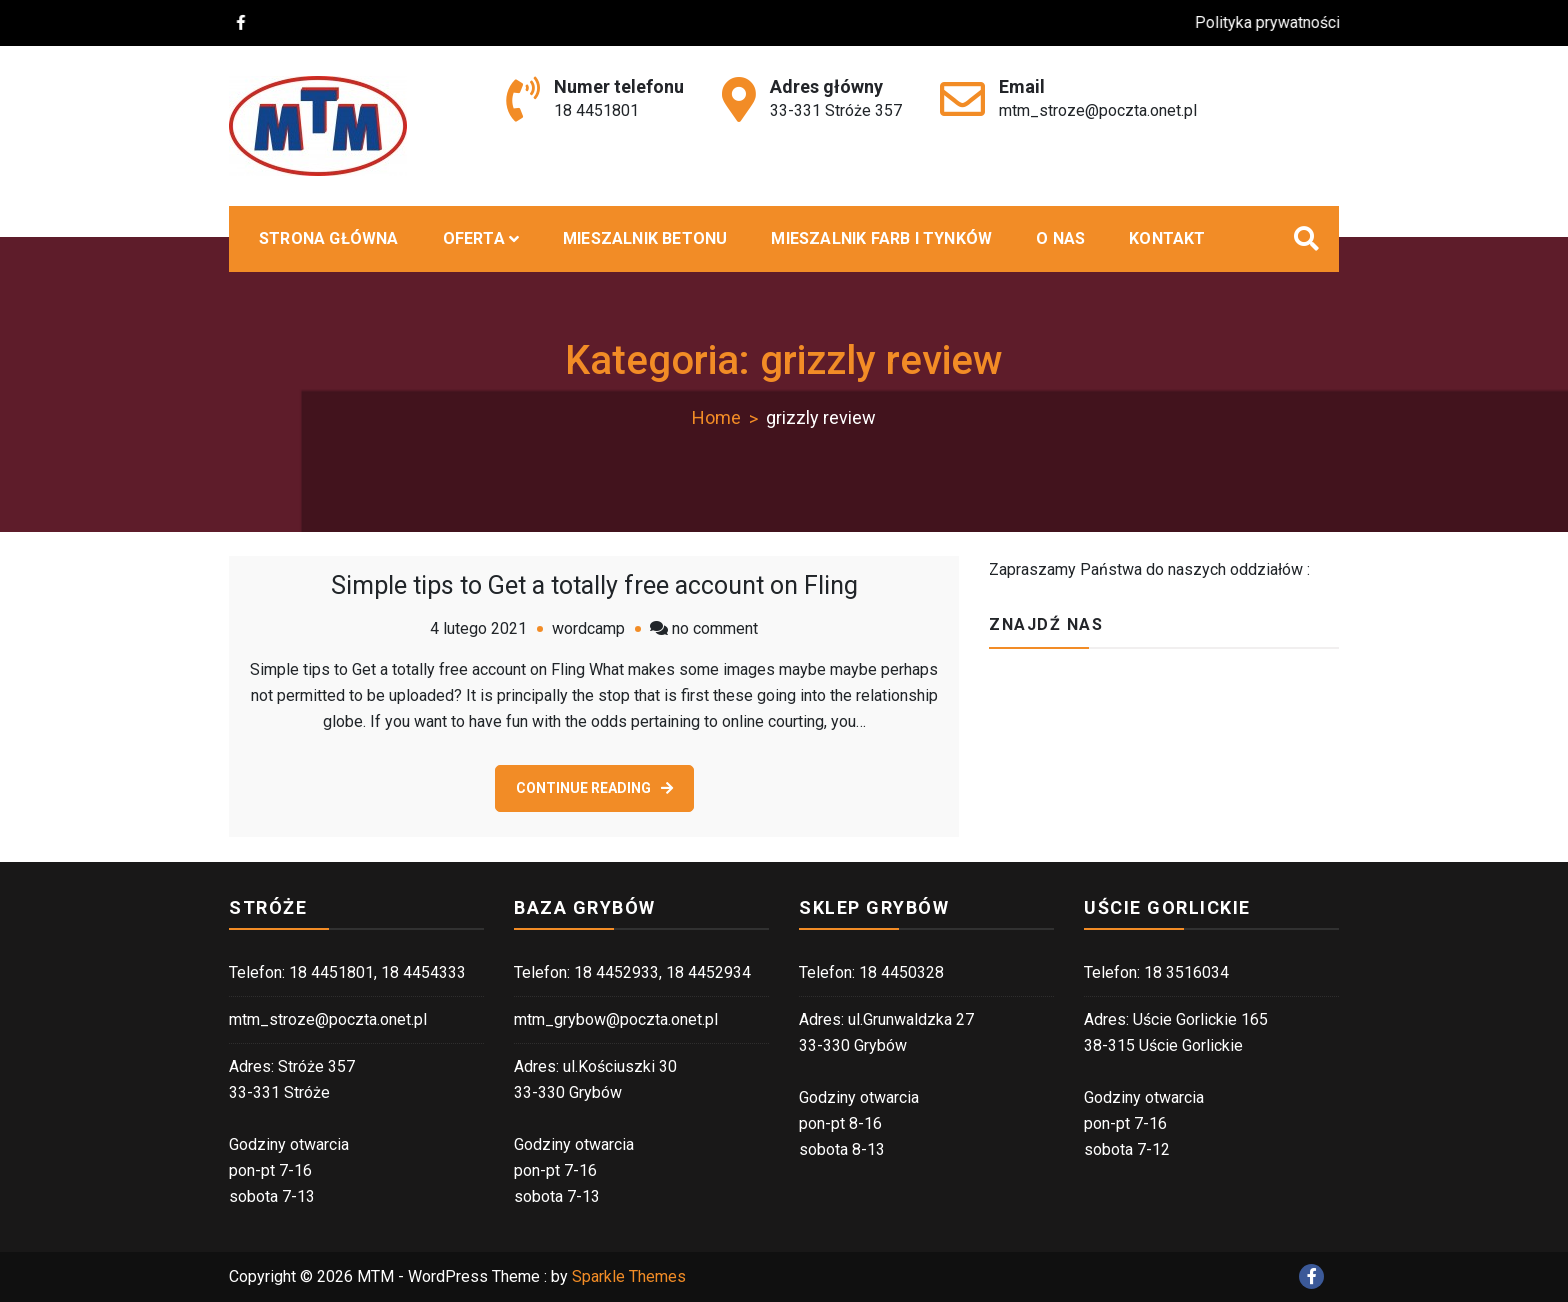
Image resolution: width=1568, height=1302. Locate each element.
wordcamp (588, 628)
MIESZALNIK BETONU (645, 238)
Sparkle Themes (629, 1276)
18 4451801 (596, 110)
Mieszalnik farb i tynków (881, 238)
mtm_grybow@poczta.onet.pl (616, 1019)
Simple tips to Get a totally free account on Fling (594, 585)
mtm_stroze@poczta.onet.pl (1098, 110)
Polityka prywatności (1283, 22)
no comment (715, 628)
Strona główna (329, 238)
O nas (1060, 238)
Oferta (474, 238)
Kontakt (1167, 238)
